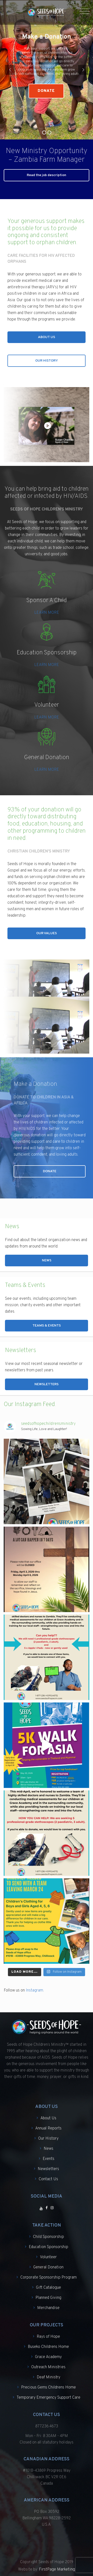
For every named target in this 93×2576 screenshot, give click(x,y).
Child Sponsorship (48, 2236)
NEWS (46, 1260)
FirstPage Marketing (57, 2569)
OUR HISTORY (46, 361)
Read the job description (46, 175)
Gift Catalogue (48, 2287)
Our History (48, 2138)
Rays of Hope (48, 2336)
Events (48, 2158)
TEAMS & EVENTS (46, 1326)
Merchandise (48, 2308)
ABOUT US (46, 337)
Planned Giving (48, 2297)
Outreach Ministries (48, 2367)
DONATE (49, 1171)
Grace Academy (48, 2357)
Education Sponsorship (48, 2247)
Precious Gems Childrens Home (48, 2387)
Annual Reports (48, 2128)
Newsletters (48, 2169)
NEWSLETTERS (46, 1384)
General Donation (48, 2267)
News (48, 2148)
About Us (48, 2118)
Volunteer (48, 2257)
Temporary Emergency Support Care (48, 2397)
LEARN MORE (46, 612)
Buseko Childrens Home (48, 2346)
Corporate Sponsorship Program (48, 2277)
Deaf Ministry (48, 2377)
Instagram (34, 1990)
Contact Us (48, 2179)
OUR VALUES (46, 933)
